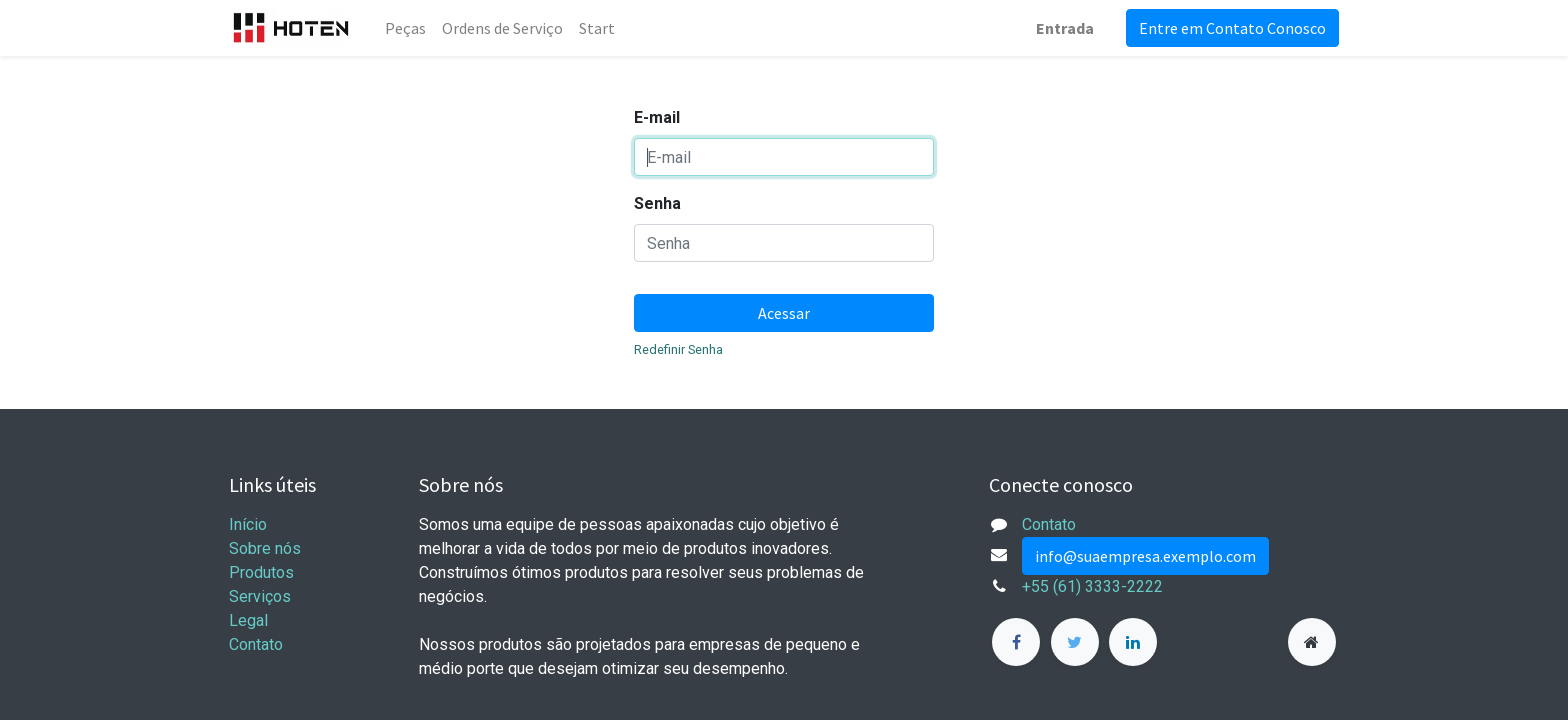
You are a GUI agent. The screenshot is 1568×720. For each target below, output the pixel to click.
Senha (657, 203)
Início (248, 524)
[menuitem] (405, 28)
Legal (248, 620)
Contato (256, 644)
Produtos (261, 572)
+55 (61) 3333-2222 (1092, 586)
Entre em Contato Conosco (1232, 28)
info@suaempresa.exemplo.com (1145, 556)
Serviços (260, 596)
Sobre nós (265, 548)
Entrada (1065, 28)
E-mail (657, 117)
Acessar (784, 313)
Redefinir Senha (678, 349)
